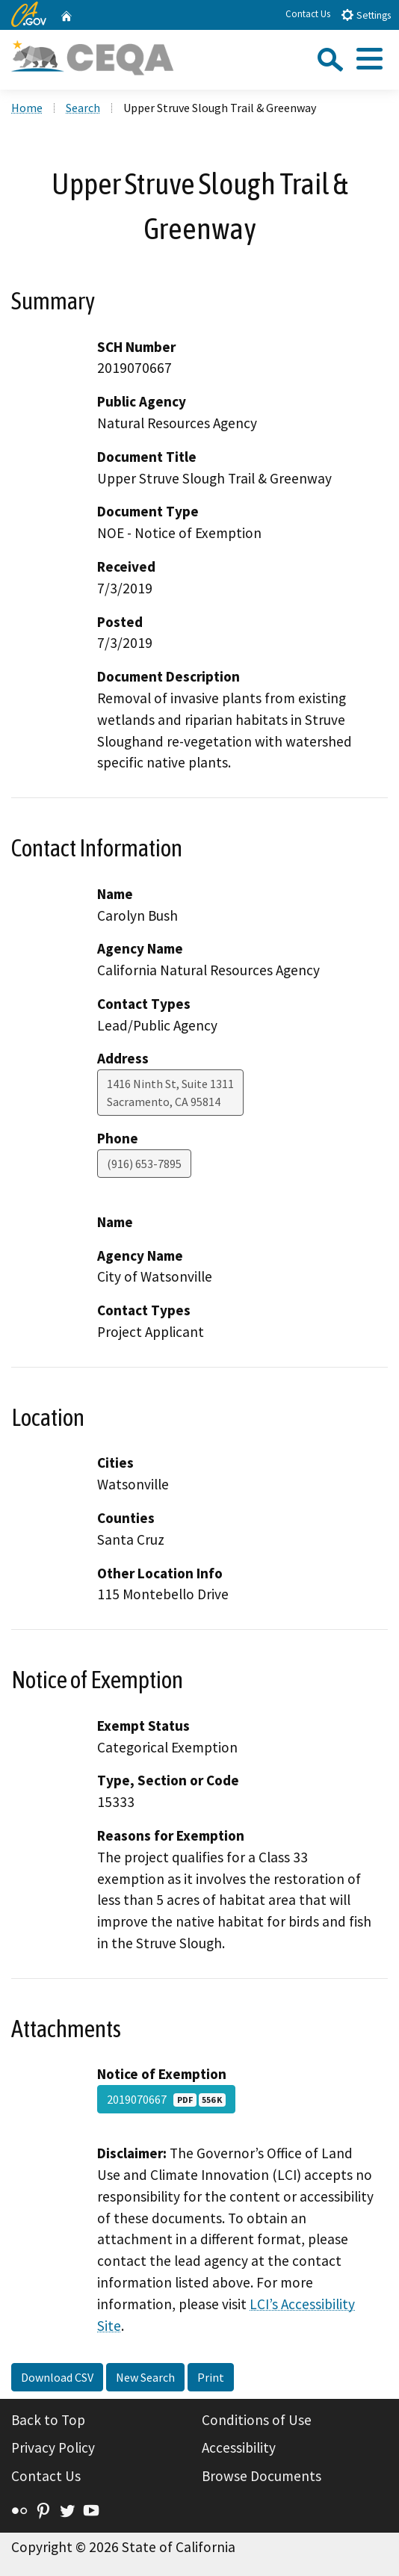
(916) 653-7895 (144, 1163)
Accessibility (239, 2447)
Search (83, 107)
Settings (366, 14)
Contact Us (307, 13)
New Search (145, 2377)
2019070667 (166, 2099)
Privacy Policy (53, 2447)
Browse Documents (261, 2476)
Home (27, 107)
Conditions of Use (257, 2420)
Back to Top (48, 2420)
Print (210, 2377)
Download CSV (57, 2377)
